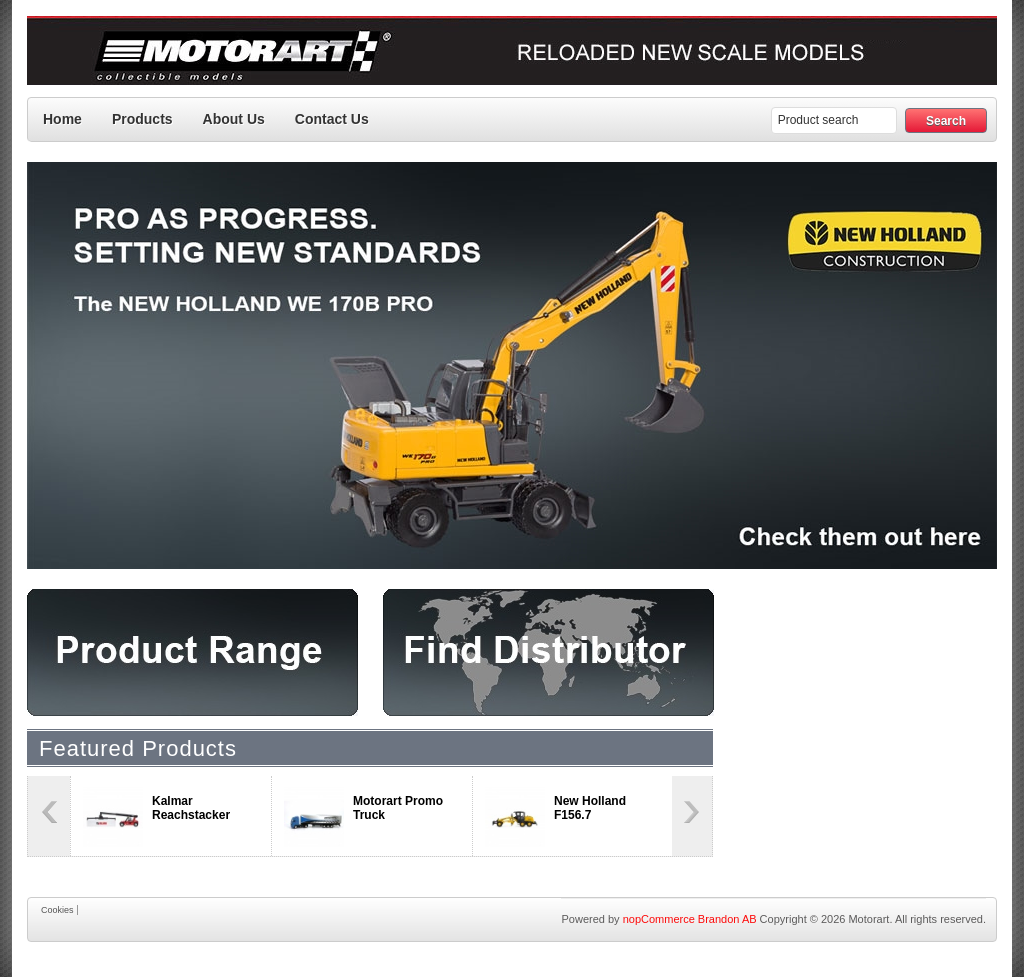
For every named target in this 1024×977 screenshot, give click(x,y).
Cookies (57, 910)
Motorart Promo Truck (398, 808)
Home (62, 119)
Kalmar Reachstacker (191, 808)
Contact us (332, 119)
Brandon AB (727, 919)
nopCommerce (659, 919)
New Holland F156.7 (590, 808)
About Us (234, 119)
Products (142, 119)
